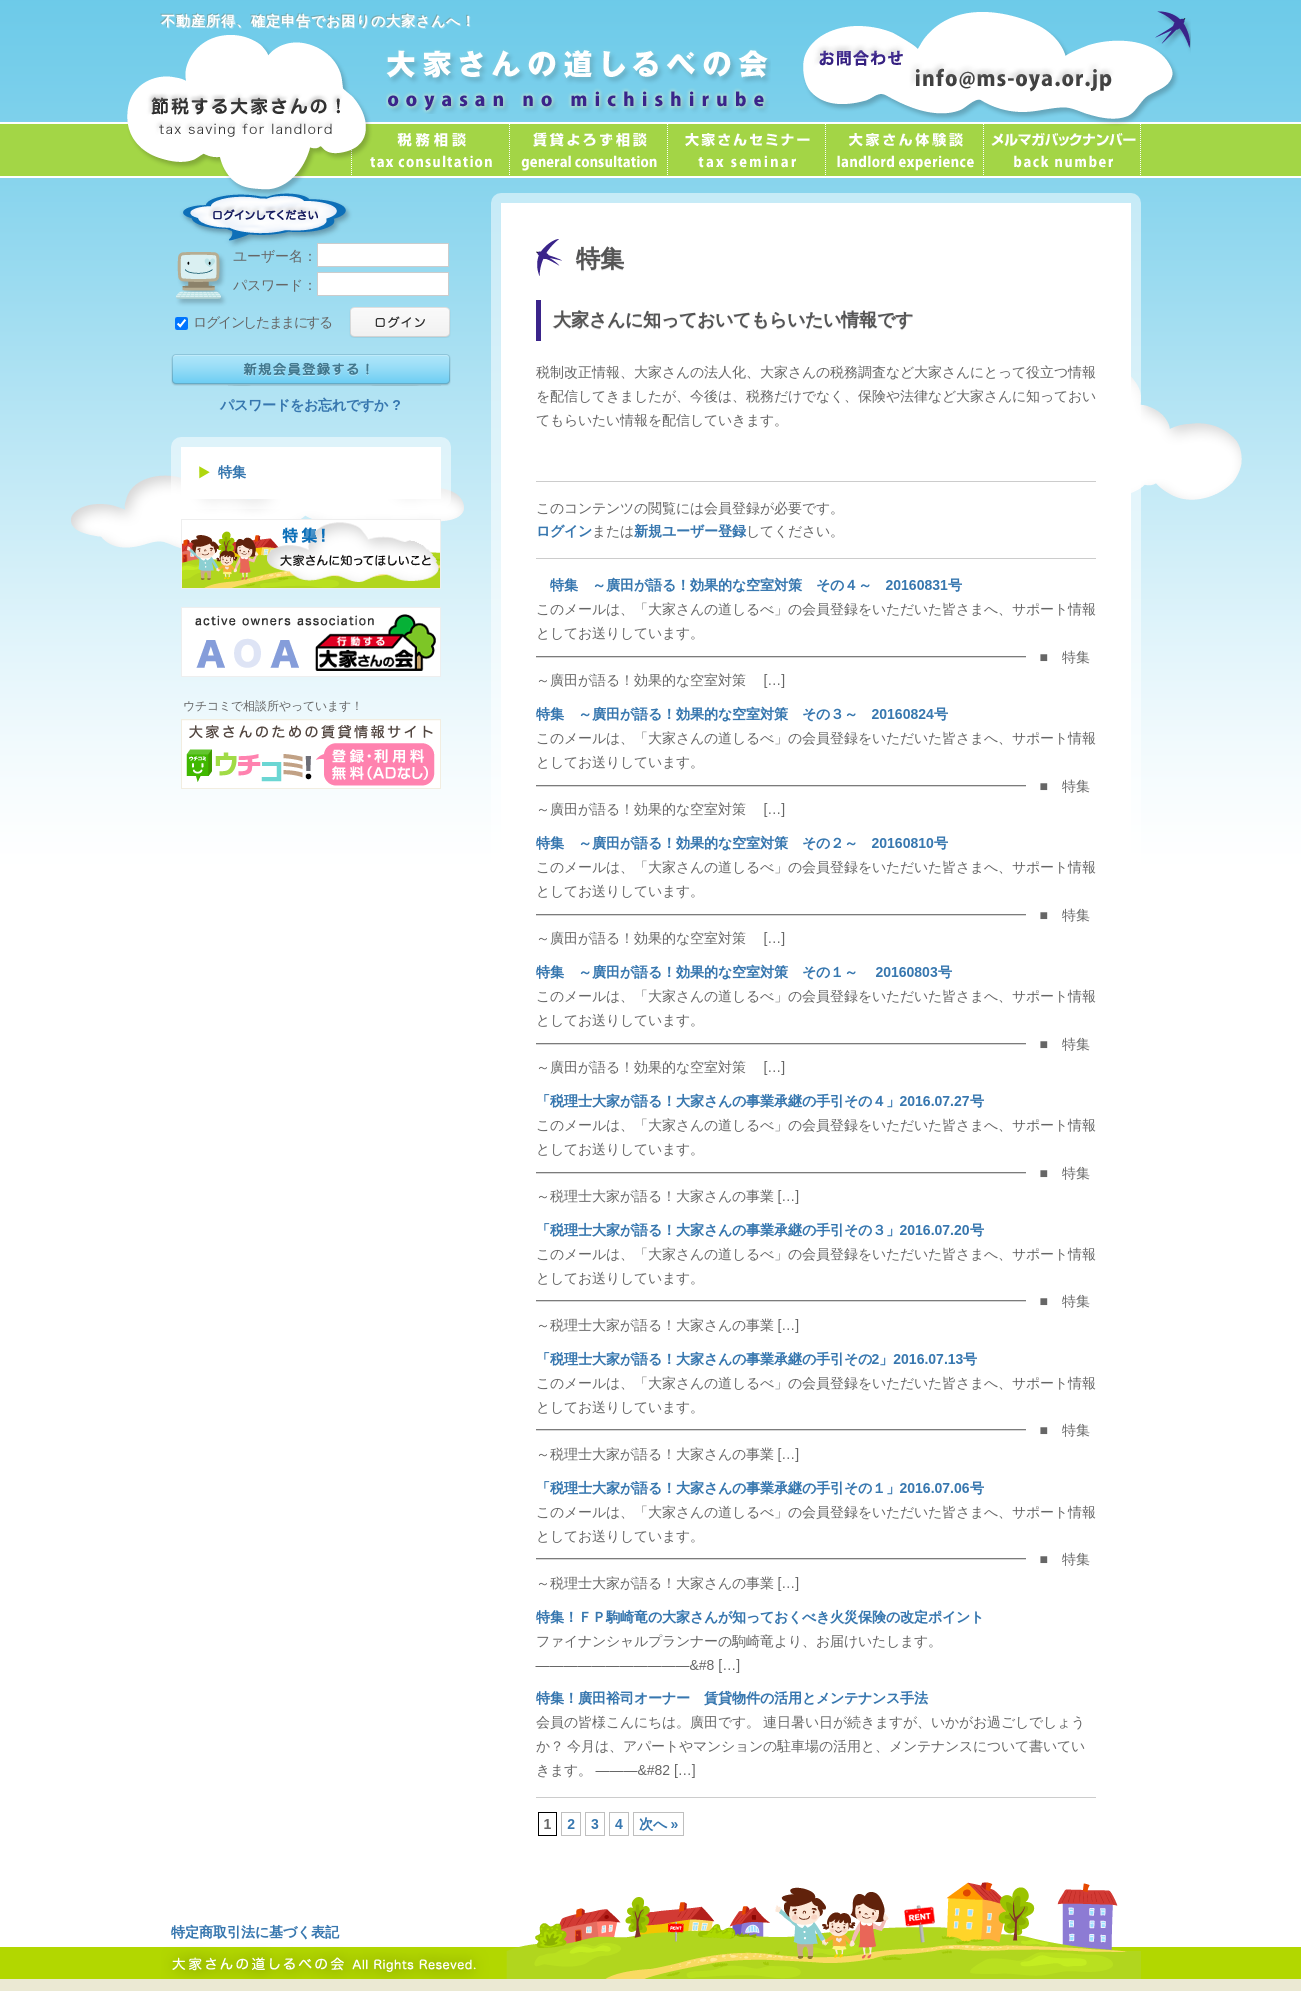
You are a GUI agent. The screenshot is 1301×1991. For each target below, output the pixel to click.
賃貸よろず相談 (588, 150)
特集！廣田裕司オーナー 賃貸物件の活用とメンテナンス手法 (732, 1698)
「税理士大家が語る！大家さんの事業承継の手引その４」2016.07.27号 (760, 1101)
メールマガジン (1062, 150)
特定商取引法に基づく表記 (255, 1932)
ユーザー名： (341, 256)
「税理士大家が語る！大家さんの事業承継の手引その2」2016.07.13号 (757, 1359)
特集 (232, 472)
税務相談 (430, 150)
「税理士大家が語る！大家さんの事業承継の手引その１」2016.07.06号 (760, 1488)
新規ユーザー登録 (690, 531)
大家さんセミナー (746, 150)
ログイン (564, 531)
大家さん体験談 (904, 150)
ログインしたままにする (253, 322)
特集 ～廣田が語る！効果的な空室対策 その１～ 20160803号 (744, 972)
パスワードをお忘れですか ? (310, 405)
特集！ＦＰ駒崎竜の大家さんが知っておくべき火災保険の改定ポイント (760, 1617)
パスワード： (341, 285)
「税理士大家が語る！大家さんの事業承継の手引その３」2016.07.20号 (760, 1230)
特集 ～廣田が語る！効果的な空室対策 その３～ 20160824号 (742, 714)
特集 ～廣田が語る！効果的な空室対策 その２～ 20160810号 (742, 843)
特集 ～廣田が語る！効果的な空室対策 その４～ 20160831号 (749, 585)
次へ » (659, 1824)
